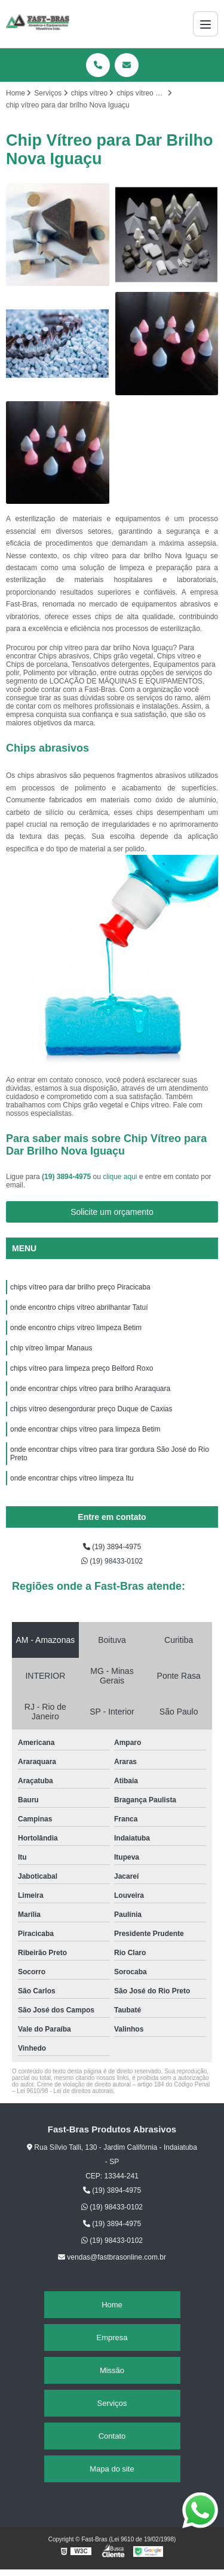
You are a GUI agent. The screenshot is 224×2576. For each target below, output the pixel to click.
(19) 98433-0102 (112, 1561)
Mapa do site (112, 2468)
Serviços (112, 2403)
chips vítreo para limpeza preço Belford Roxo (81, 1368)
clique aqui (120, 1176)
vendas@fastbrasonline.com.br (112, 2257)
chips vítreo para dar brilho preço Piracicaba (80, 1287)
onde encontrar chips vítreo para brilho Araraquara (90, 1388)
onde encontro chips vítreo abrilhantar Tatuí (79, 1307)
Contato (112, 2436)
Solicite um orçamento (112, 1212)
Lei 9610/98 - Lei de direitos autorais (65, 2091)
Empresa (111, 2337)
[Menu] (205, 23)
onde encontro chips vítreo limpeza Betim (76, 1328)
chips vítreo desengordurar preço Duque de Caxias (91, 1409)
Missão (112, 2370)
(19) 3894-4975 (67, 1176)
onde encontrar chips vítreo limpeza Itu (72, 1478)
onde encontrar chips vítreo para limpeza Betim (86, 1429)
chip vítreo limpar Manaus (51, 1348)
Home (112, 2304)
